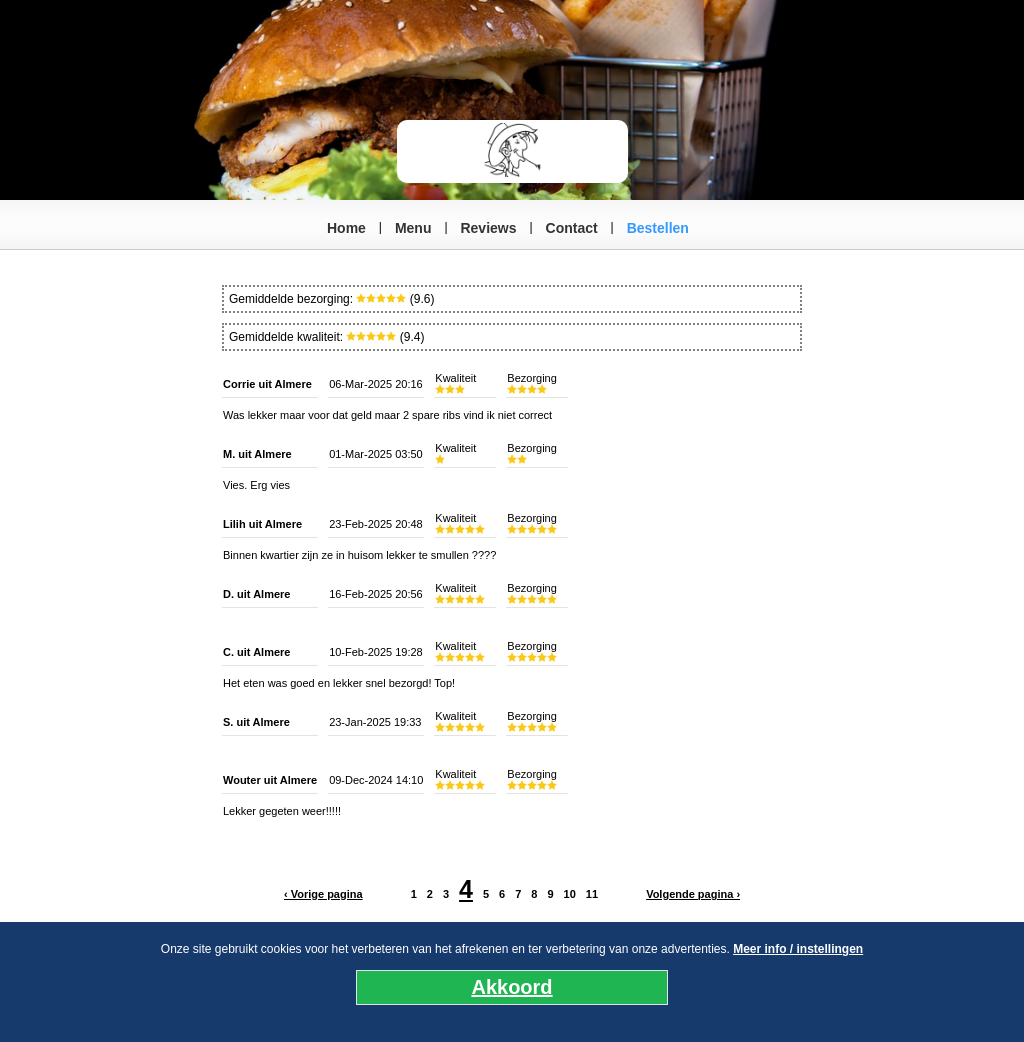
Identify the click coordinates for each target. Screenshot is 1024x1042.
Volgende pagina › (693, 894)
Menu (413, 228)
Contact (572, 228)
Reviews (488, 228)
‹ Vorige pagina (323, 894)
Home (346, 228)
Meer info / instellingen (798, 949)
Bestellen (658, 228)
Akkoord (511, 987)
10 (570, 894)
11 (592, 894)
